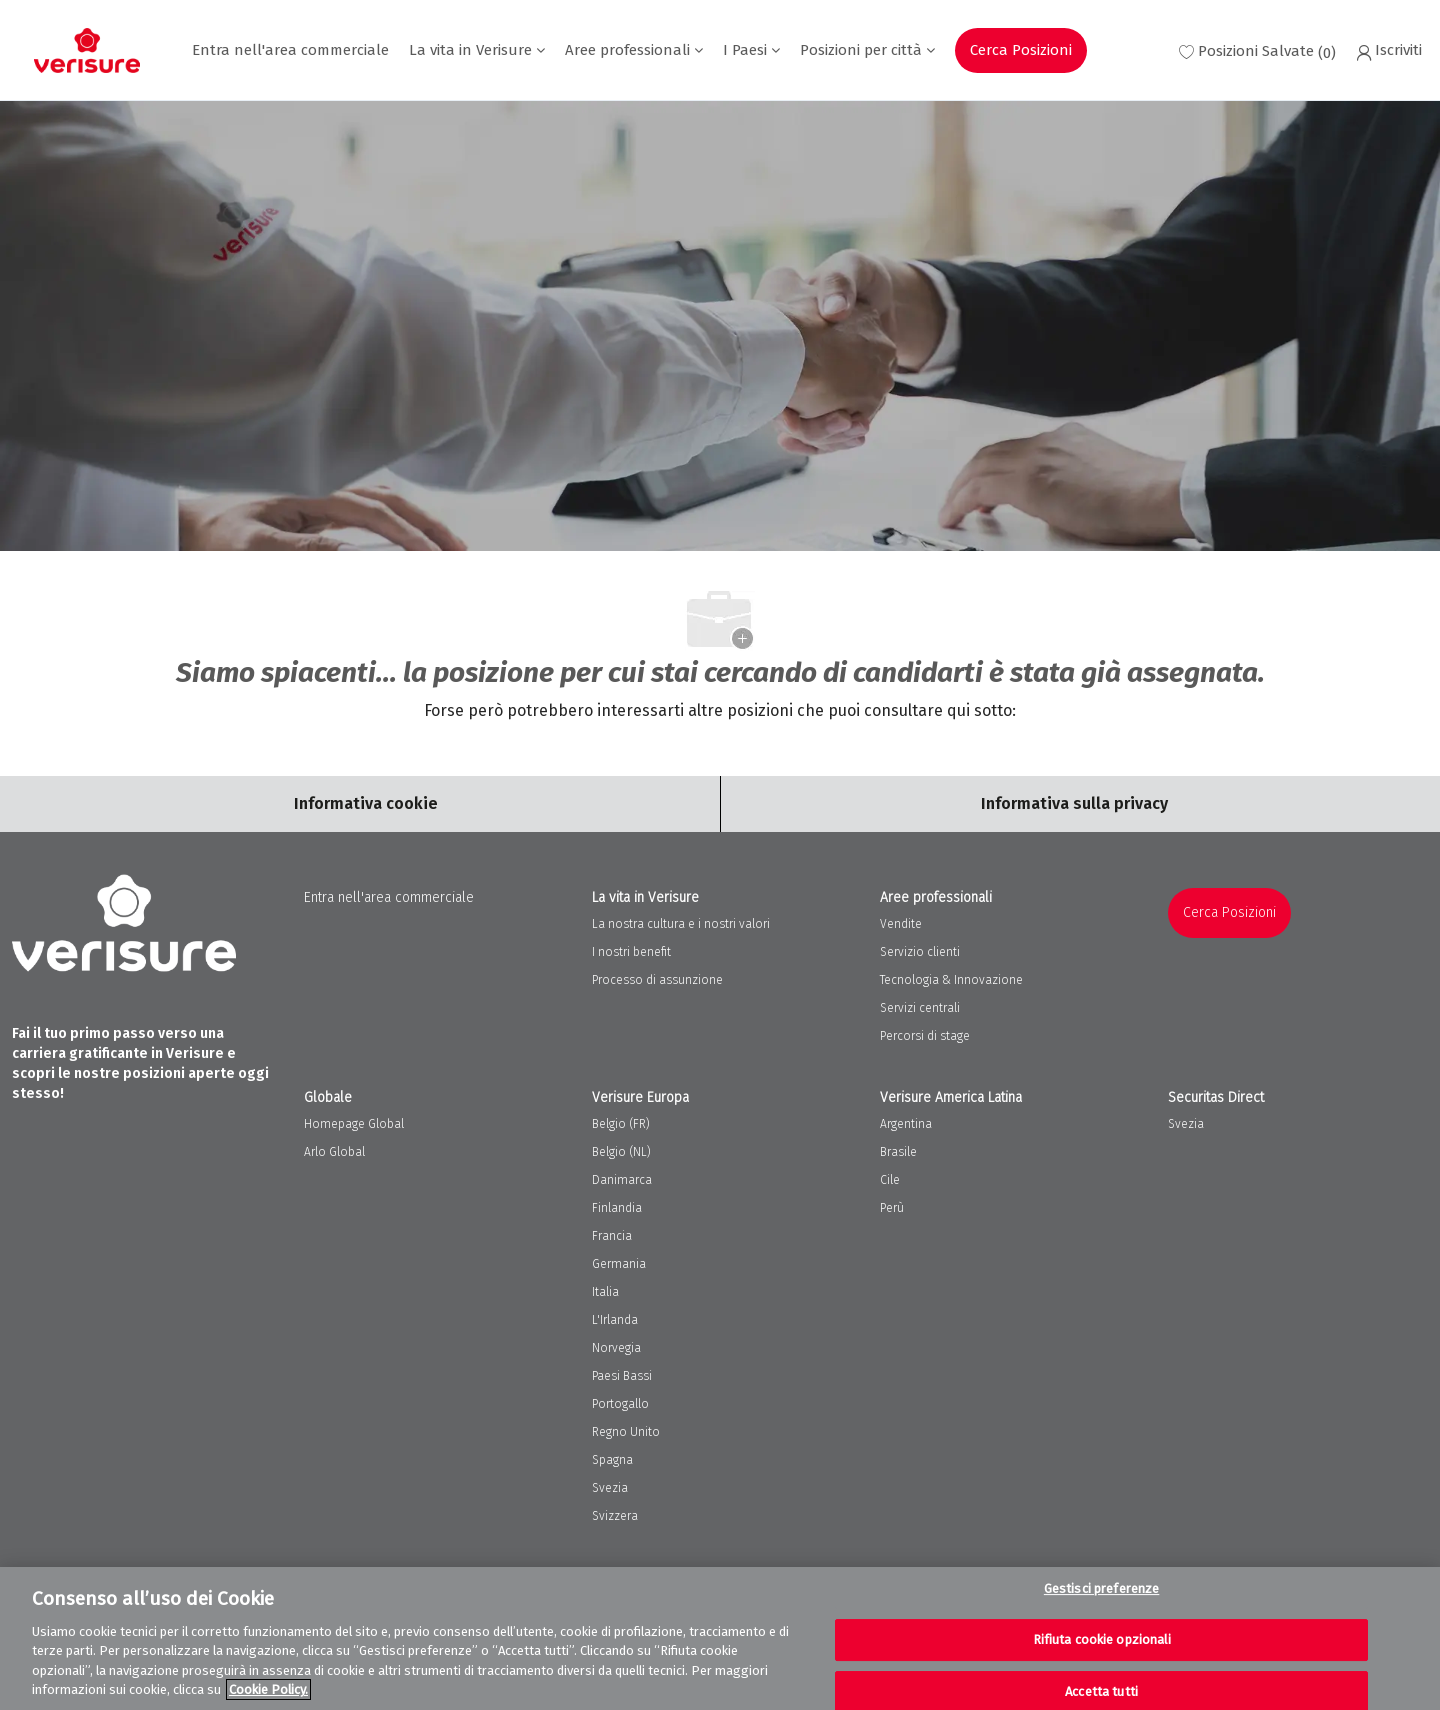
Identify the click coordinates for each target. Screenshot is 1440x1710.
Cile (890, 1180)
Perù (892, 1208)
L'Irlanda (615, 1320)
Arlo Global (334, 1152)
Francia (612, 1236)
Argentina (906, 1124)
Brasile (898, 1152)
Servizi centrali (920, 1008)
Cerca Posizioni (1021, 50)
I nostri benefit (631, 952)
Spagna (612, 1460)
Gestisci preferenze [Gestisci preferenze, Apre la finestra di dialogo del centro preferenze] (1101, 1589)
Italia (605, 1292)
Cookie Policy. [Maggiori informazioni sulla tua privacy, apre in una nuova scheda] (268, 1689)
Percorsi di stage (925, 1036)
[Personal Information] (1074, 804)
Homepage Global (354, 1124)
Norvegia (616, 1348)
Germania (619, 1264)
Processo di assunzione (657, 980)
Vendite (901, 924)
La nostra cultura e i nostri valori (681, 924)
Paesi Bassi (622, 1376)
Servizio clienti (920, 952)
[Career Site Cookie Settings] (366, 804)
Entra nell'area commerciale (290, 50)
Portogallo (620, 1404)
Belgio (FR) (621, 1124)
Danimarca (622, 1180)
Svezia (610, 1488)
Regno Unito (626, 1432)
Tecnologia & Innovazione (951, 980)
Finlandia (617, 1208)
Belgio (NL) (621, 1152)
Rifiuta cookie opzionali (1102, 1639)
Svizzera (615, 1516)
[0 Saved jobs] (1257, 50)
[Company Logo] (87, 51)
